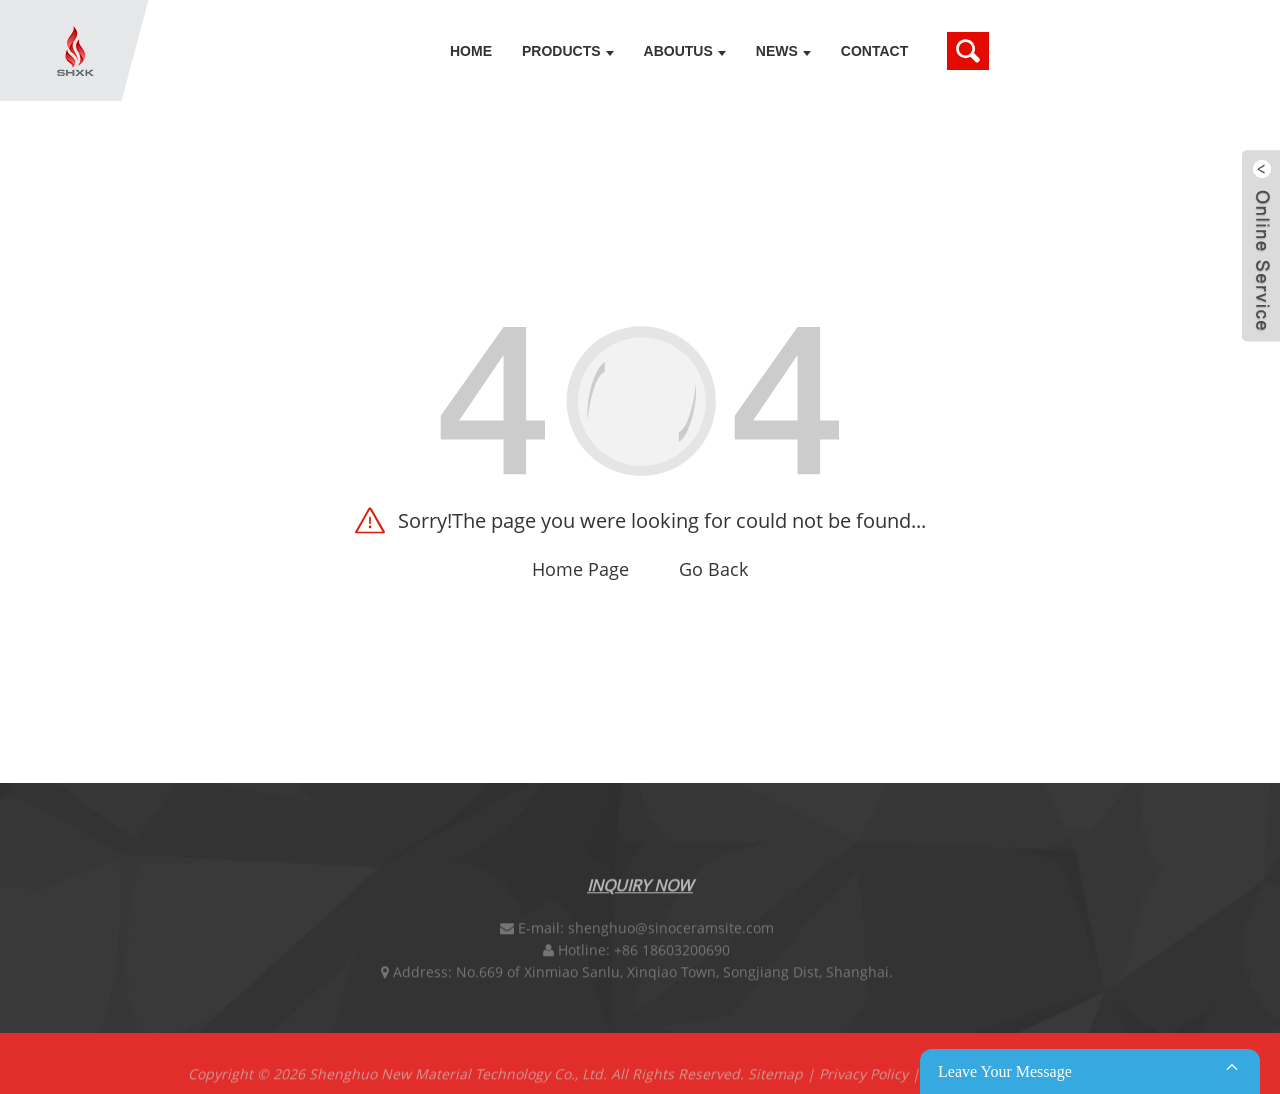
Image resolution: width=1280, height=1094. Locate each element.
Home (471, 51)
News (783, 51)
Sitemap (775, 1077)
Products (568, 51)
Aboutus (685, 51)
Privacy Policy (863, 1077)
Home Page (580, 569)
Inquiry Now (640, 889)
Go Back (713, 569)
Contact (874, 51)
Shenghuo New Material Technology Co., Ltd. (458, 1077)
